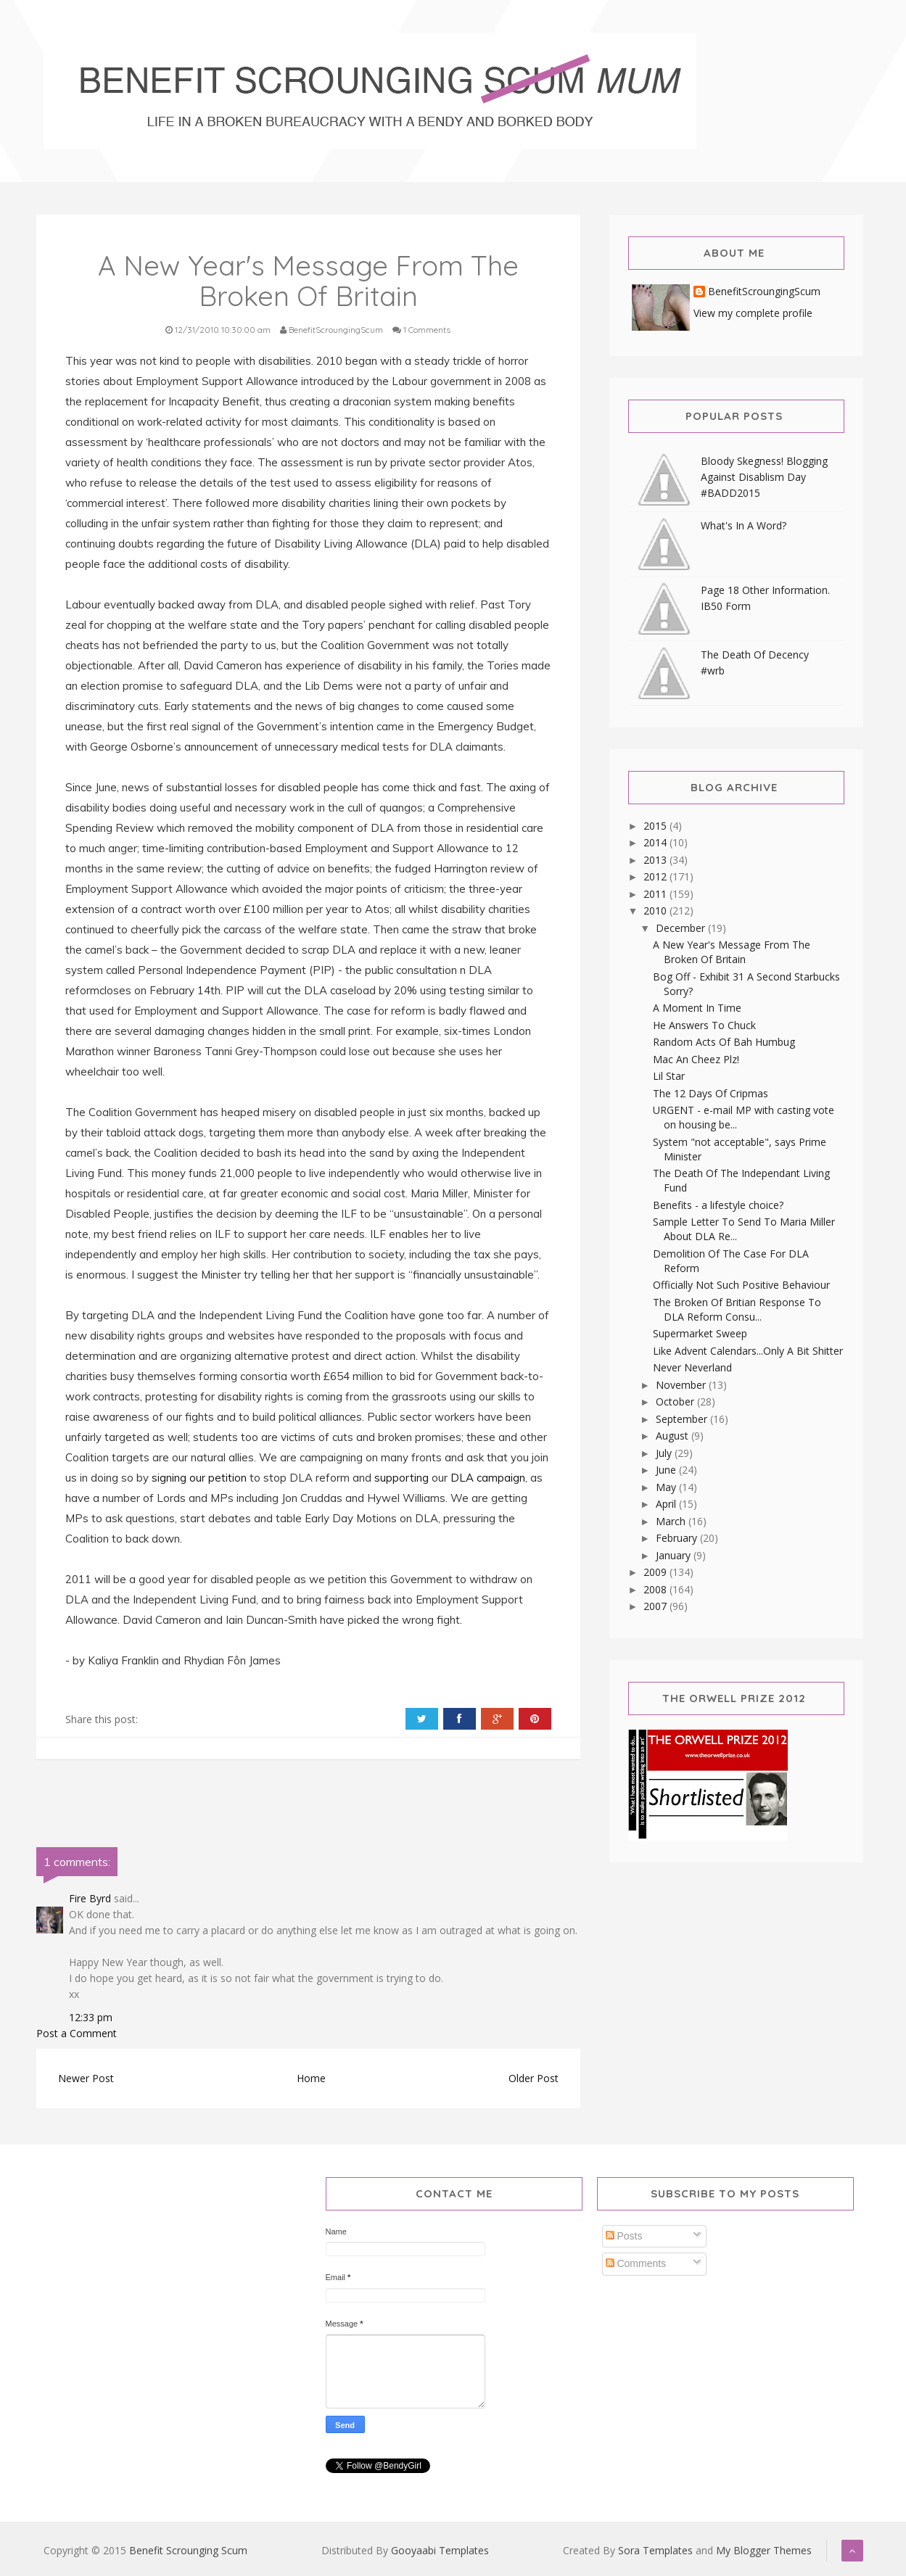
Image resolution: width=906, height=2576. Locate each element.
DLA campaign (487, 1478)
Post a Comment (76, 2033)
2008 (656, 1589)
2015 (656, 826)
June (667, 1470)
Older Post (533, 2078)
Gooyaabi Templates (440, 2550)
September (683, 1419)
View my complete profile (752, 313)
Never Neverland (692, 1367)
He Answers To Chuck (704, 1025)
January (674, 1555)
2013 (656, 860)
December (682, 928)
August (673, 1435)
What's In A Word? (743, 525)
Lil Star (669, 1076)
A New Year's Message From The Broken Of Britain (731, 952)
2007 (656, 1606)
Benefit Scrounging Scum (188, 2550)
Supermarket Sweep (700, 1333)
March (672, 1521)
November (682, 1385)
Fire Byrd (90, 1898)
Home (311, 2078)
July (665, 1453)
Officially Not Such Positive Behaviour (741, 1285)
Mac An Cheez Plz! (696, 1059)
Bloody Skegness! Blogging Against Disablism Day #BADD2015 (764, 477)
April (667, 1504)
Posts (624, 2236)
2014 (656, 842)
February (678, 1538)
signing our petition (199, 1478)
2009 (656, 1572)
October (676, 1401)
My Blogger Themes (764, 2550)
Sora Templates (655, 2550)
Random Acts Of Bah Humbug (724, 1042)
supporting (401, 1478)
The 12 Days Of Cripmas (710, 1093)
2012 (656, 876)
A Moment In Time (697, 1008)
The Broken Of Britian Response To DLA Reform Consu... (737, 1309)
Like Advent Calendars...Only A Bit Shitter (748, 1351)
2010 (656, 910)
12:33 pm (90, 2017)
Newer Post (86, 2078)
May (667, 1487)
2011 (656, 894)
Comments (636, 2263)
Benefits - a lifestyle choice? (718, 1205)
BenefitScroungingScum (764, 292)
